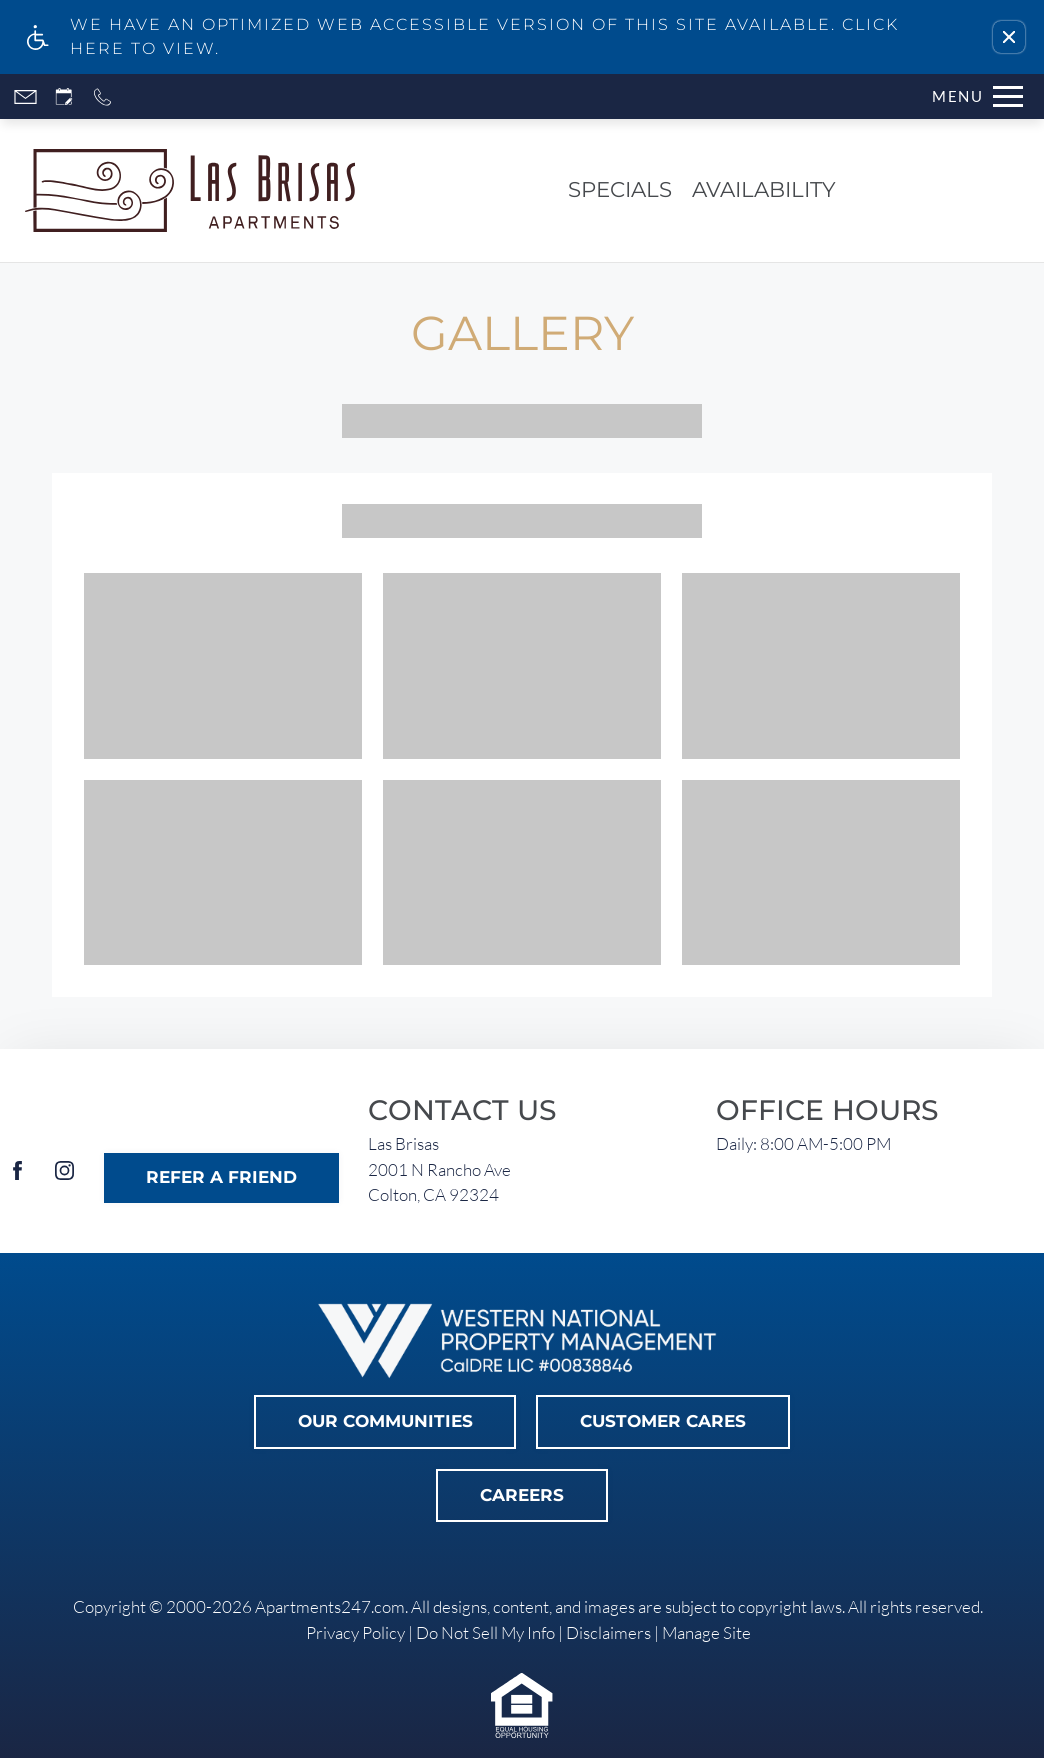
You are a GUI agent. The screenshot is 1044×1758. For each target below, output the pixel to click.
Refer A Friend (221, 1177)
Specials (620, 189)
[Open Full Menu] (977, 96)
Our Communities (385, 1421)
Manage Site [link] (706, 1632)
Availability (764, 189)
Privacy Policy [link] (355, 1632)
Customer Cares (663, 1421)
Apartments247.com (330, 1606)
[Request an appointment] (64, 96)
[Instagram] (64, 1178)
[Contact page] (25, 96)
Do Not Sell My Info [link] (485, 1632)
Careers (522, 1495)
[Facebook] (17, 1178)
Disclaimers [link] (608, 1632)
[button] (1009, 37)
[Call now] (102, 96)
